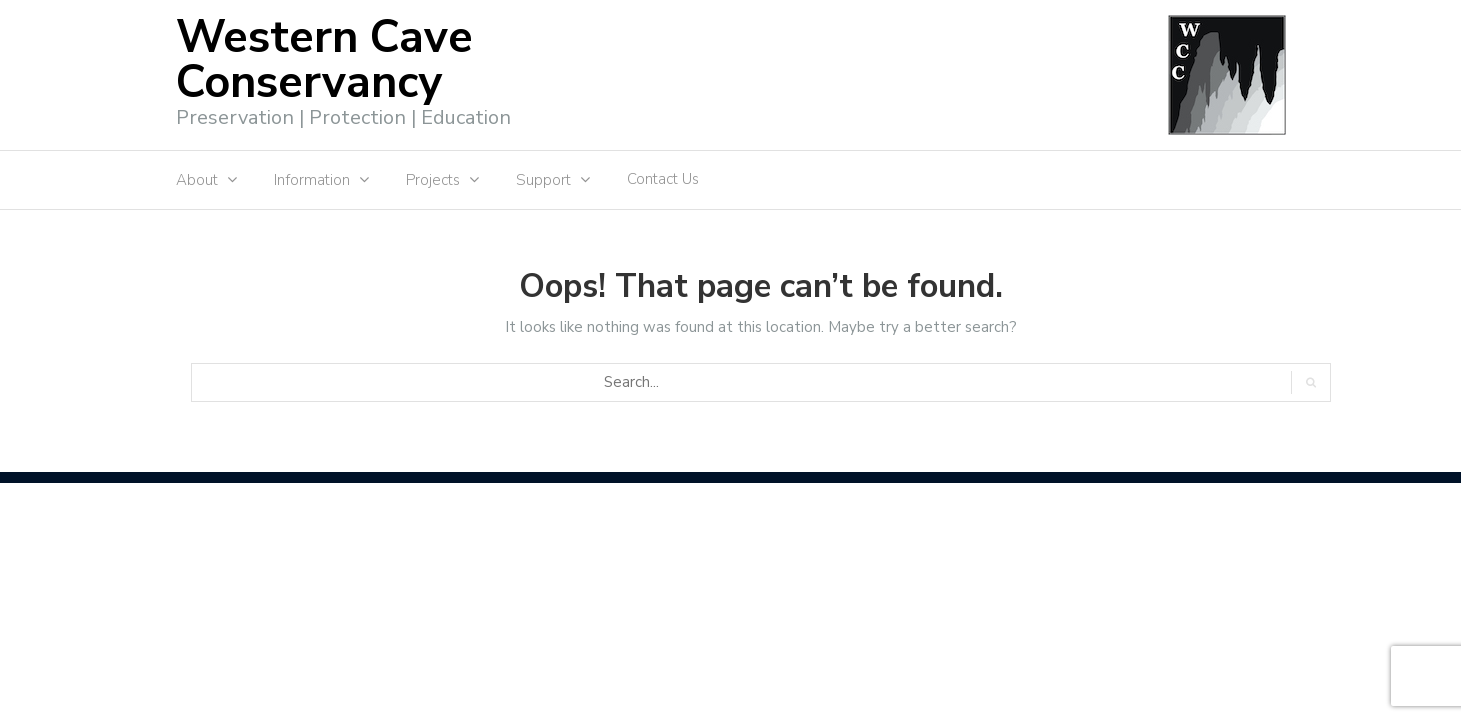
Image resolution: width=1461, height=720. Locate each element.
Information (312, 180)
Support (543, 180)
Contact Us (663, 179)
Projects (433, 180)
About (197, 180)
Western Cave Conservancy (324, 60)
